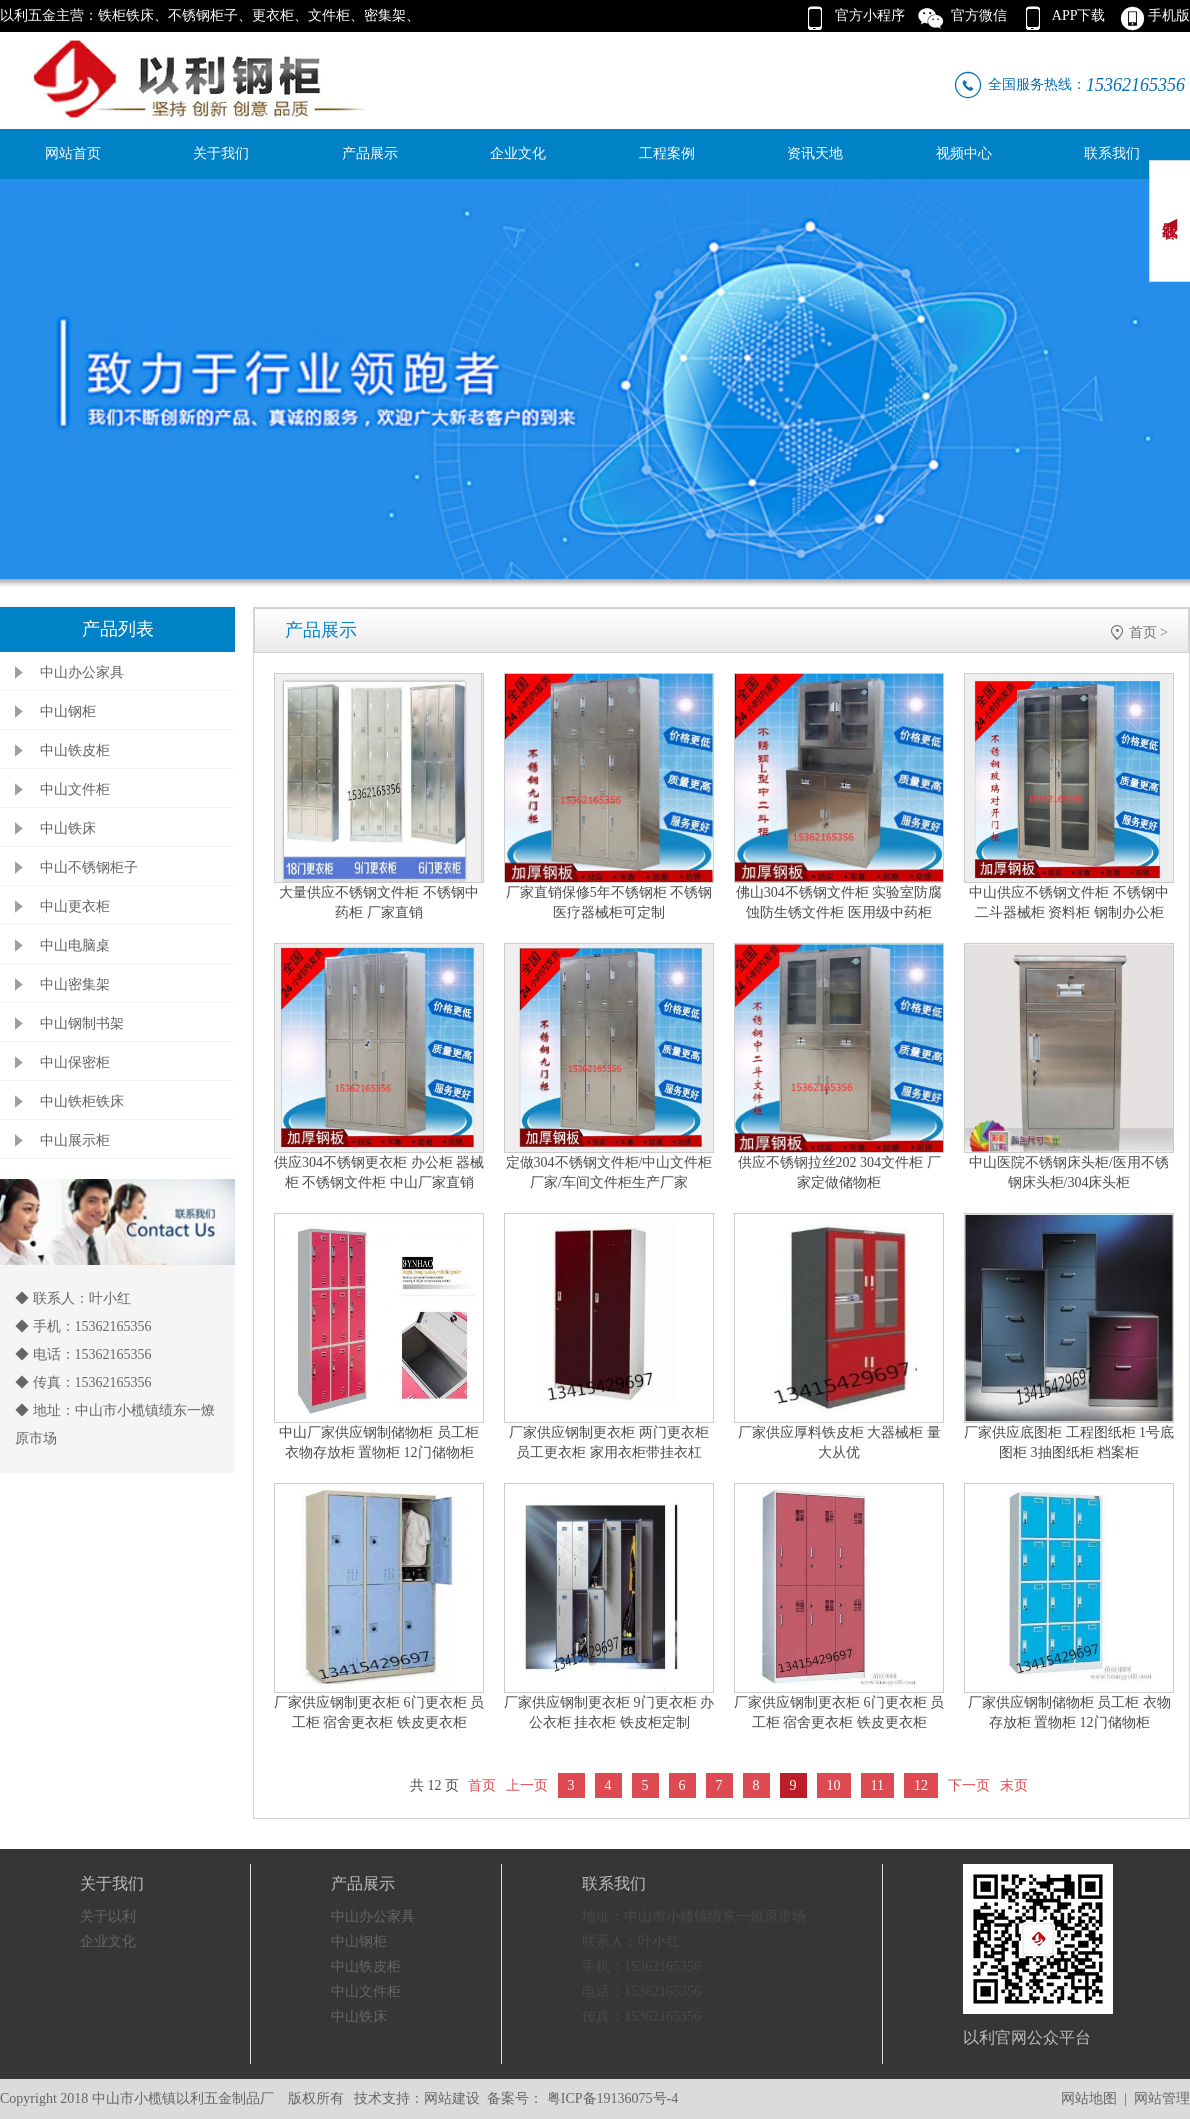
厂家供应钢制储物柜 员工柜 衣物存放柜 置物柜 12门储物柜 (1069, 1712)
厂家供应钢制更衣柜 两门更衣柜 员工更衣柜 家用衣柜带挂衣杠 (609, 1442)
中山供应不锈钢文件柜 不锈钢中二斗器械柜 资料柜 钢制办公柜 (1069, 902)
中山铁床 (68, 828)
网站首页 (73, 153)
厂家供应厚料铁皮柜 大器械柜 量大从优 (839, 1442)
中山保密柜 (75, 1062)
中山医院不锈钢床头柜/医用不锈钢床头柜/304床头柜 (1069, 1172)
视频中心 (964, 153)
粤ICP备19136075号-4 (610, 2098)
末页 (1014, 1785)
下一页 (969, 1785)
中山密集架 (75, 984)
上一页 (527, 1785)
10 (834, 1785)
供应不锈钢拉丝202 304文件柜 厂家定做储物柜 (839, 1172)
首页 (1143, 632)
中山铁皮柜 (75, 750)
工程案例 (667, 153)
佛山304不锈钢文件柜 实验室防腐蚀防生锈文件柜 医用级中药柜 (839, 902)
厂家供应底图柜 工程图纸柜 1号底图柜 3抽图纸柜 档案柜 (1069, 1442)
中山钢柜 (68, 711)
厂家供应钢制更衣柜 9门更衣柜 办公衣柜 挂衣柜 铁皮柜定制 (609, 1712)
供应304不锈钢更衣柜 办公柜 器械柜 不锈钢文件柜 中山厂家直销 (379, 1172)
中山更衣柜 (75, 906)
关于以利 (108, 1916)
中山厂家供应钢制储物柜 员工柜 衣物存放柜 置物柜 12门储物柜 (379, 1442)
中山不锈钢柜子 (89, 867)
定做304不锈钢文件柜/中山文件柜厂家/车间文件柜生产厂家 (609, 1172)
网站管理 (1162, 2098)
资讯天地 (815, 153)
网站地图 (1089, 2098)
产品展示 (370, 153)
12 (921, 1785)
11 (877, 1785)
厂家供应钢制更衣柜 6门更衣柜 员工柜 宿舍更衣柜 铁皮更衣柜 (379, 1712)
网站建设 (452, 2098)
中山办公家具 (82, 672)
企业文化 (518, 153)
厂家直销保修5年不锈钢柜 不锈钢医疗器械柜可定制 (609, 902)
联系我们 (1112, 153)
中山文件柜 (75, 789)
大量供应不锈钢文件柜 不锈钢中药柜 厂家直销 (379, 902)
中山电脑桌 (75, 945)
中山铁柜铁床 (82, 1101)
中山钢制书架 (82, 1023)
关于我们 (221, 153)
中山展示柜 (75, 1140)
